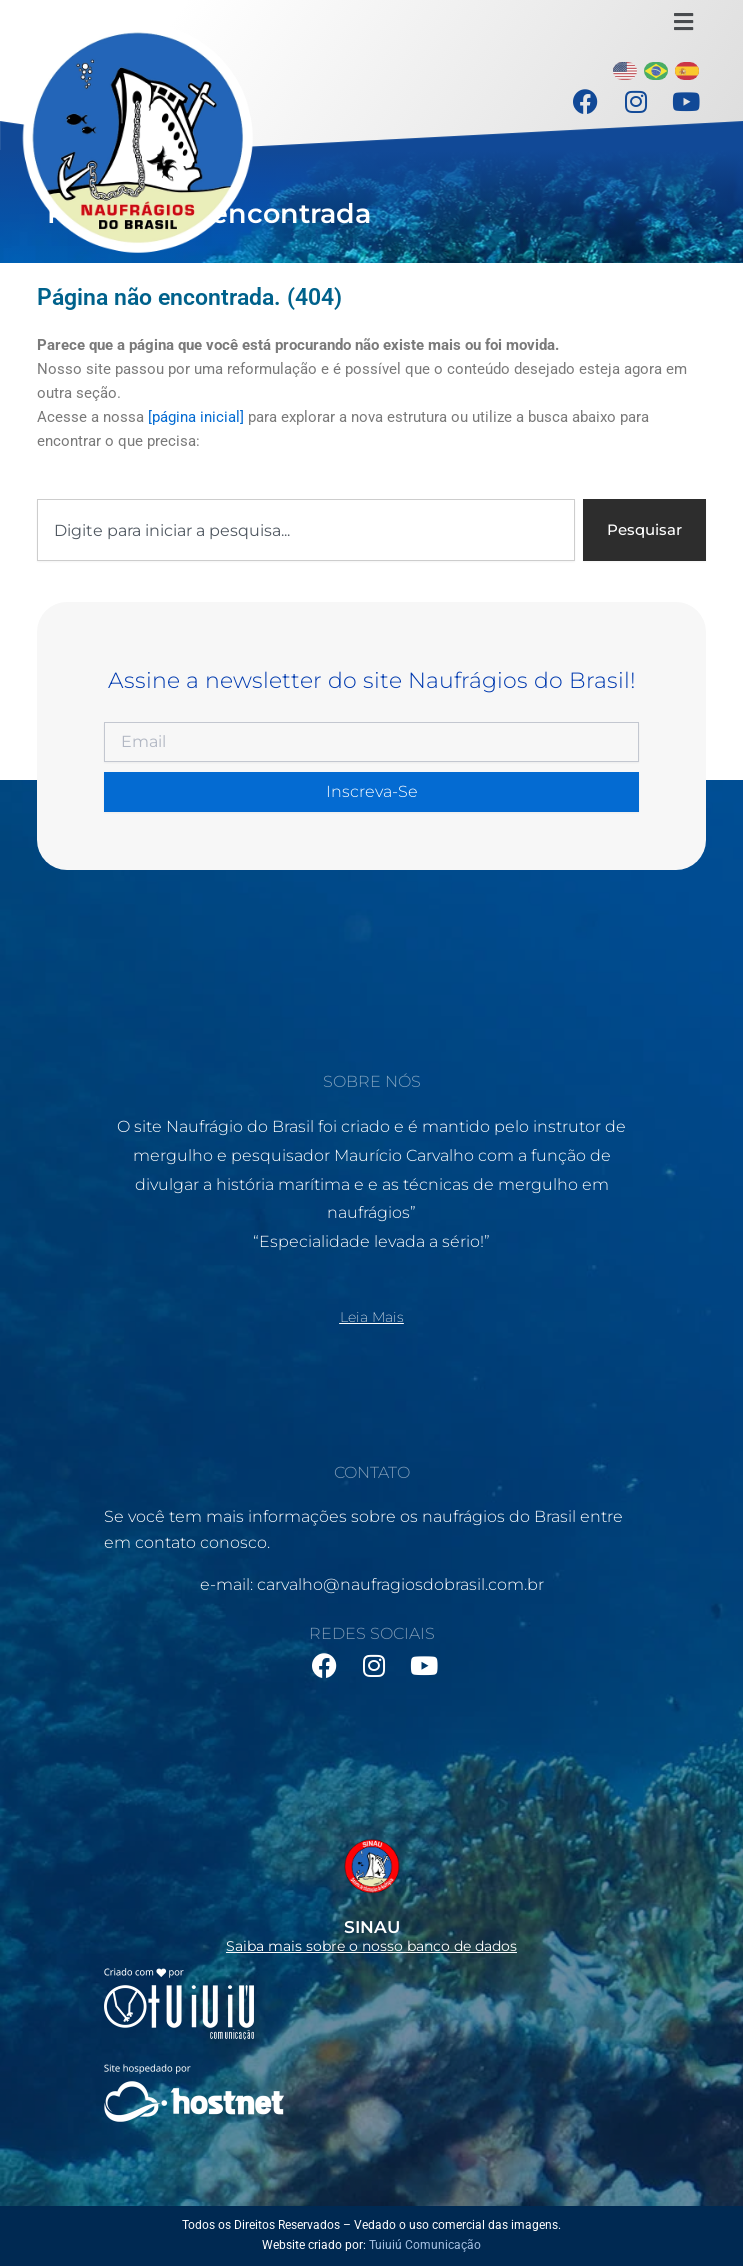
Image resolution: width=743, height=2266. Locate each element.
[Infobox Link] (371, 1891)
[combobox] (306, 530)
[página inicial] (196, 417)
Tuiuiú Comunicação (425, 2245)
